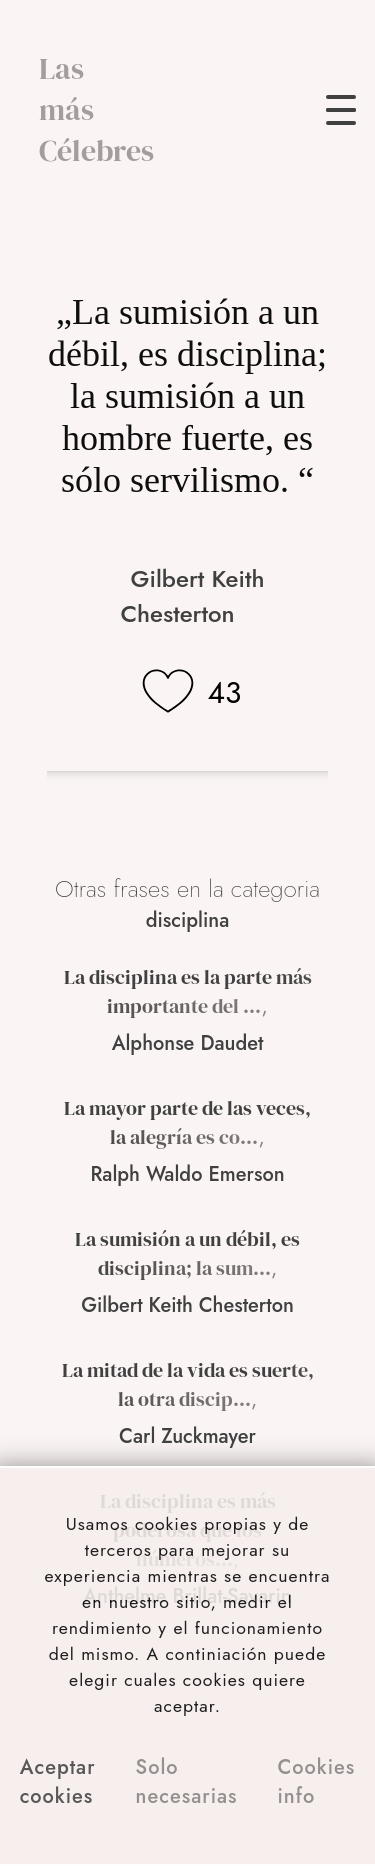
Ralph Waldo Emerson (187, 1174)
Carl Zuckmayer (187, 1436)
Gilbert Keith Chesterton (192, 596)
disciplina (188, 920)
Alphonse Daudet (188, 1043)
